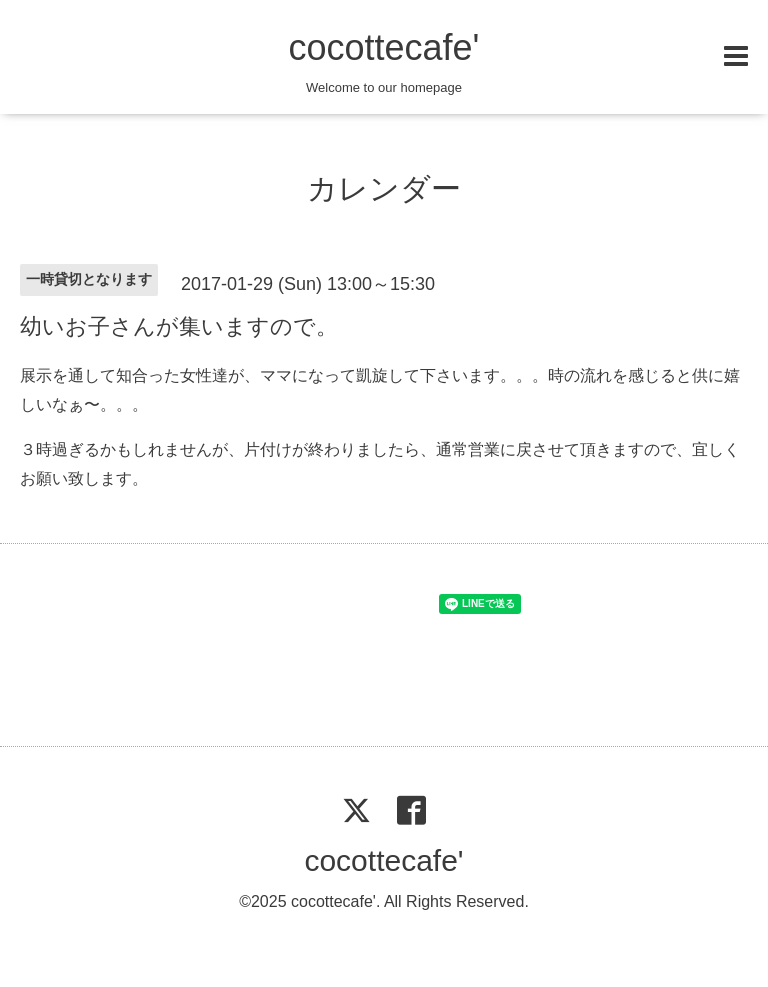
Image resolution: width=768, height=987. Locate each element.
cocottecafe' (383, 47)
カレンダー (384, 188)
